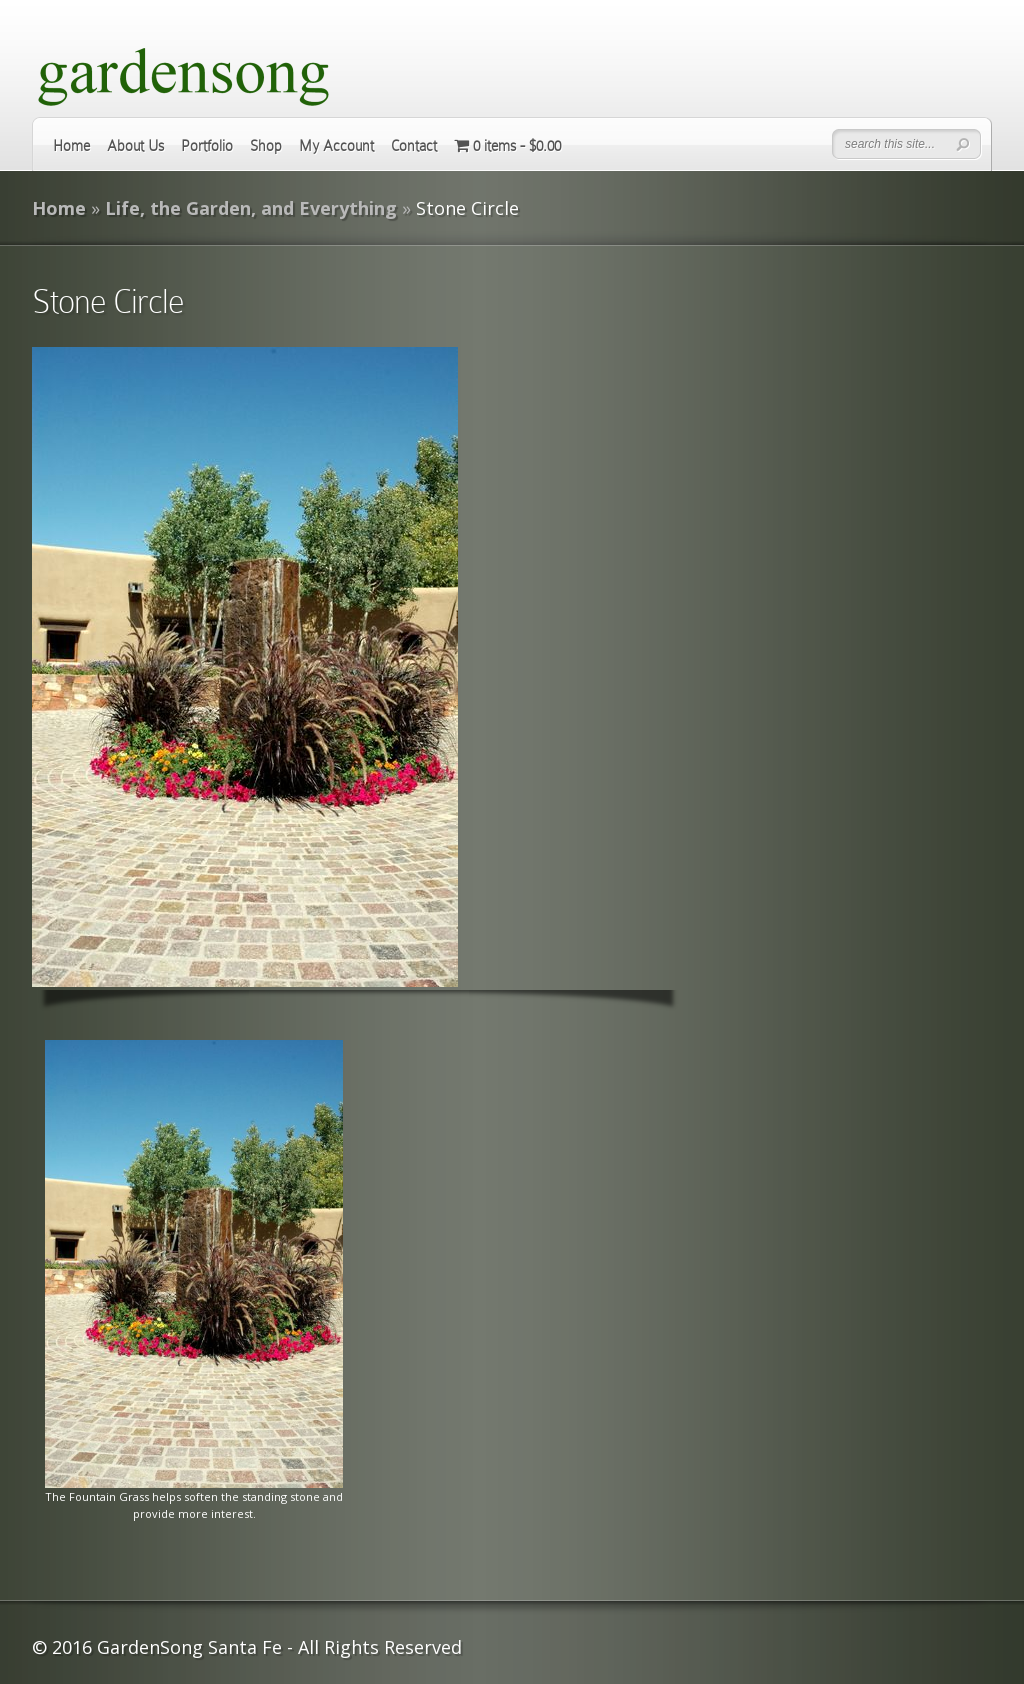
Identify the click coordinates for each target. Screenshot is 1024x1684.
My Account (336, 146)
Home (71, 146)
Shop (266, 146)
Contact (414, 146)
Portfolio (207, 146)
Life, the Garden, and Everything (251, 208)
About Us (135, 146)
